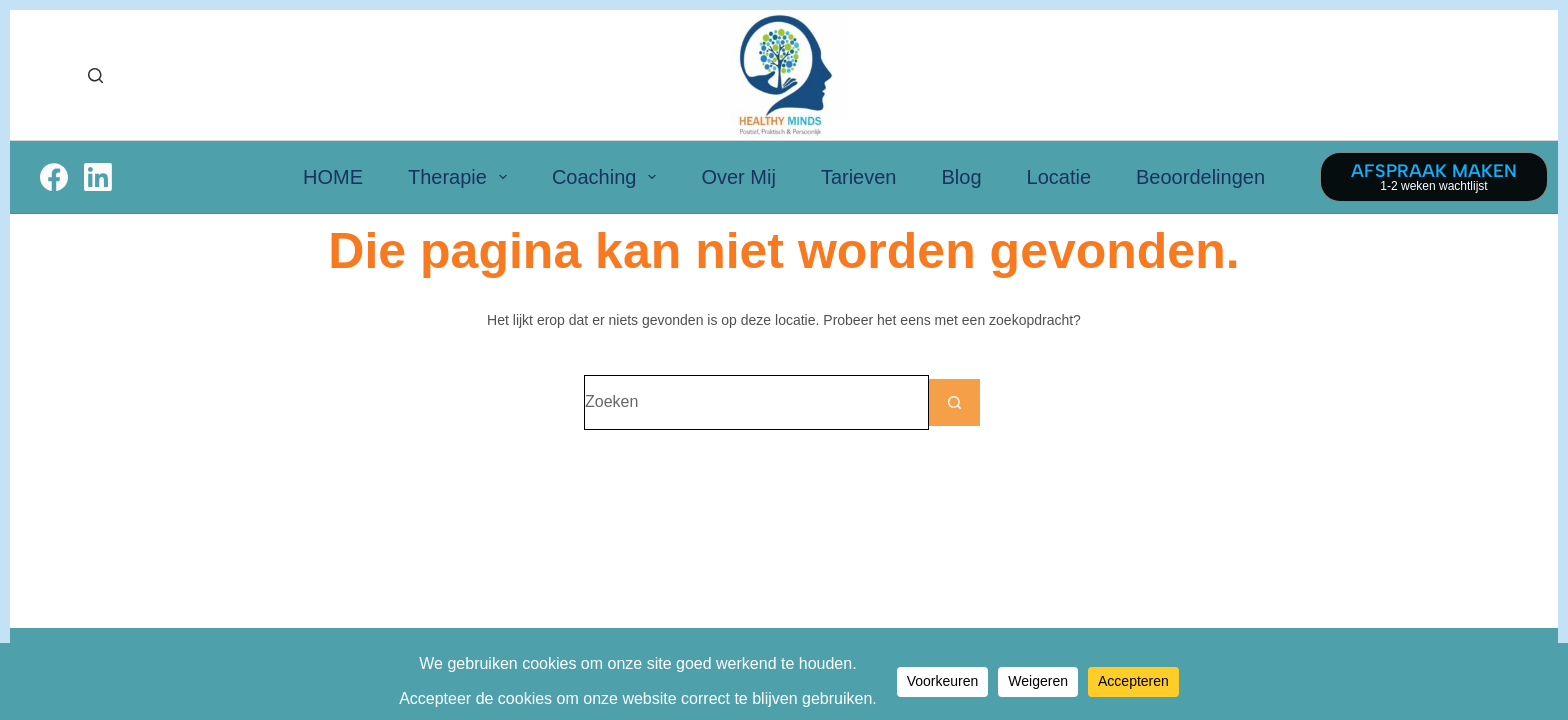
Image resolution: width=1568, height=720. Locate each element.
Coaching (608, 177)
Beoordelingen (1200, 177)
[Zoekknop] (956, 402)
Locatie (1059, 177)
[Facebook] (54, 177)
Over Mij (738, 177)
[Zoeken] (95, 75)
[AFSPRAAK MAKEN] (1434, 177)
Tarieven (859, 177)
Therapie (461, 177)
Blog (961, 177)
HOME (333, 177)
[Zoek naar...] (756, 402)
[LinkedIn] (98, 177)
